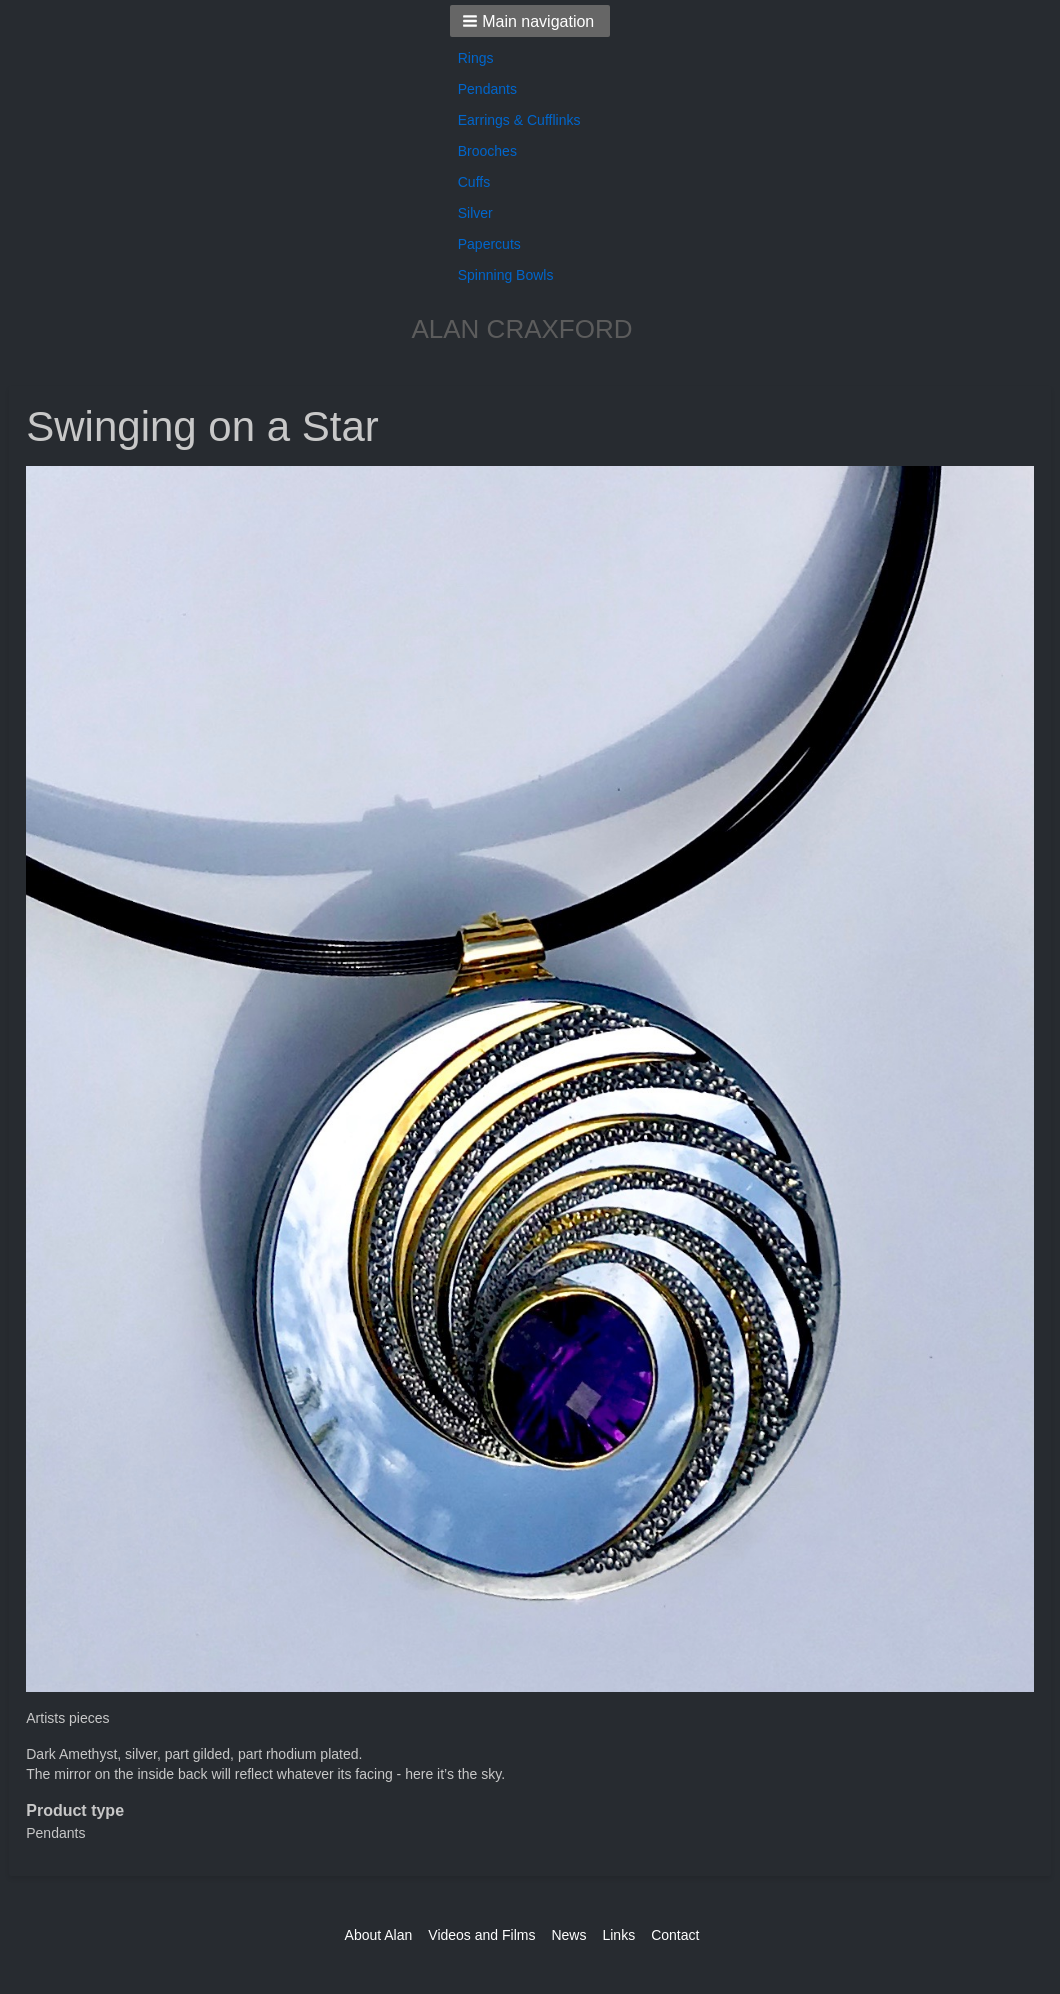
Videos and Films (481, 1935)
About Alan (379, 1935)
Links (618, 1935)
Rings (476, 58)
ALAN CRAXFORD (521, 329)
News (568, 1935)
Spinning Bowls (506, 275)
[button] (530, 21)
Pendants (487, 89)
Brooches (487, 151)
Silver (475, 213)
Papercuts (489, 244)
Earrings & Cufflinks (519, 120)
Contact (675, 1935)
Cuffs (474, 182)
